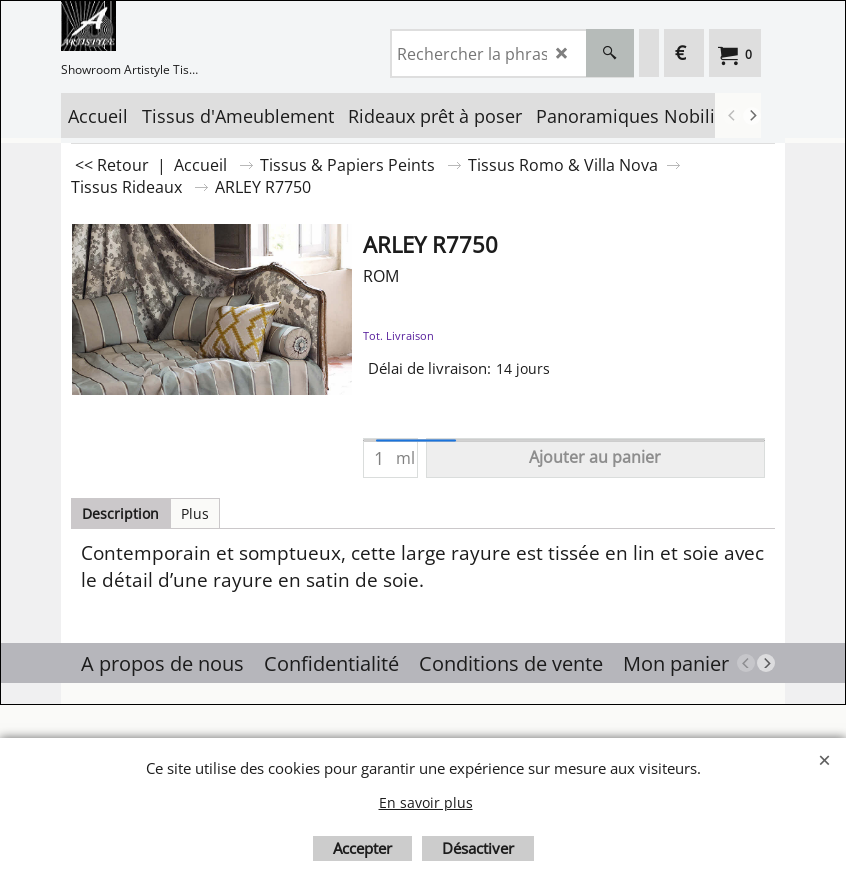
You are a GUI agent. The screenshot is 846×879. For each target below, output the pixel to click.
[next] (752, 116)
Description (120, 513)
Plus (195, 513)
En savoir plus (426, 802)
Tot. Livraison (398, 335)
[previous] (732, 116)
